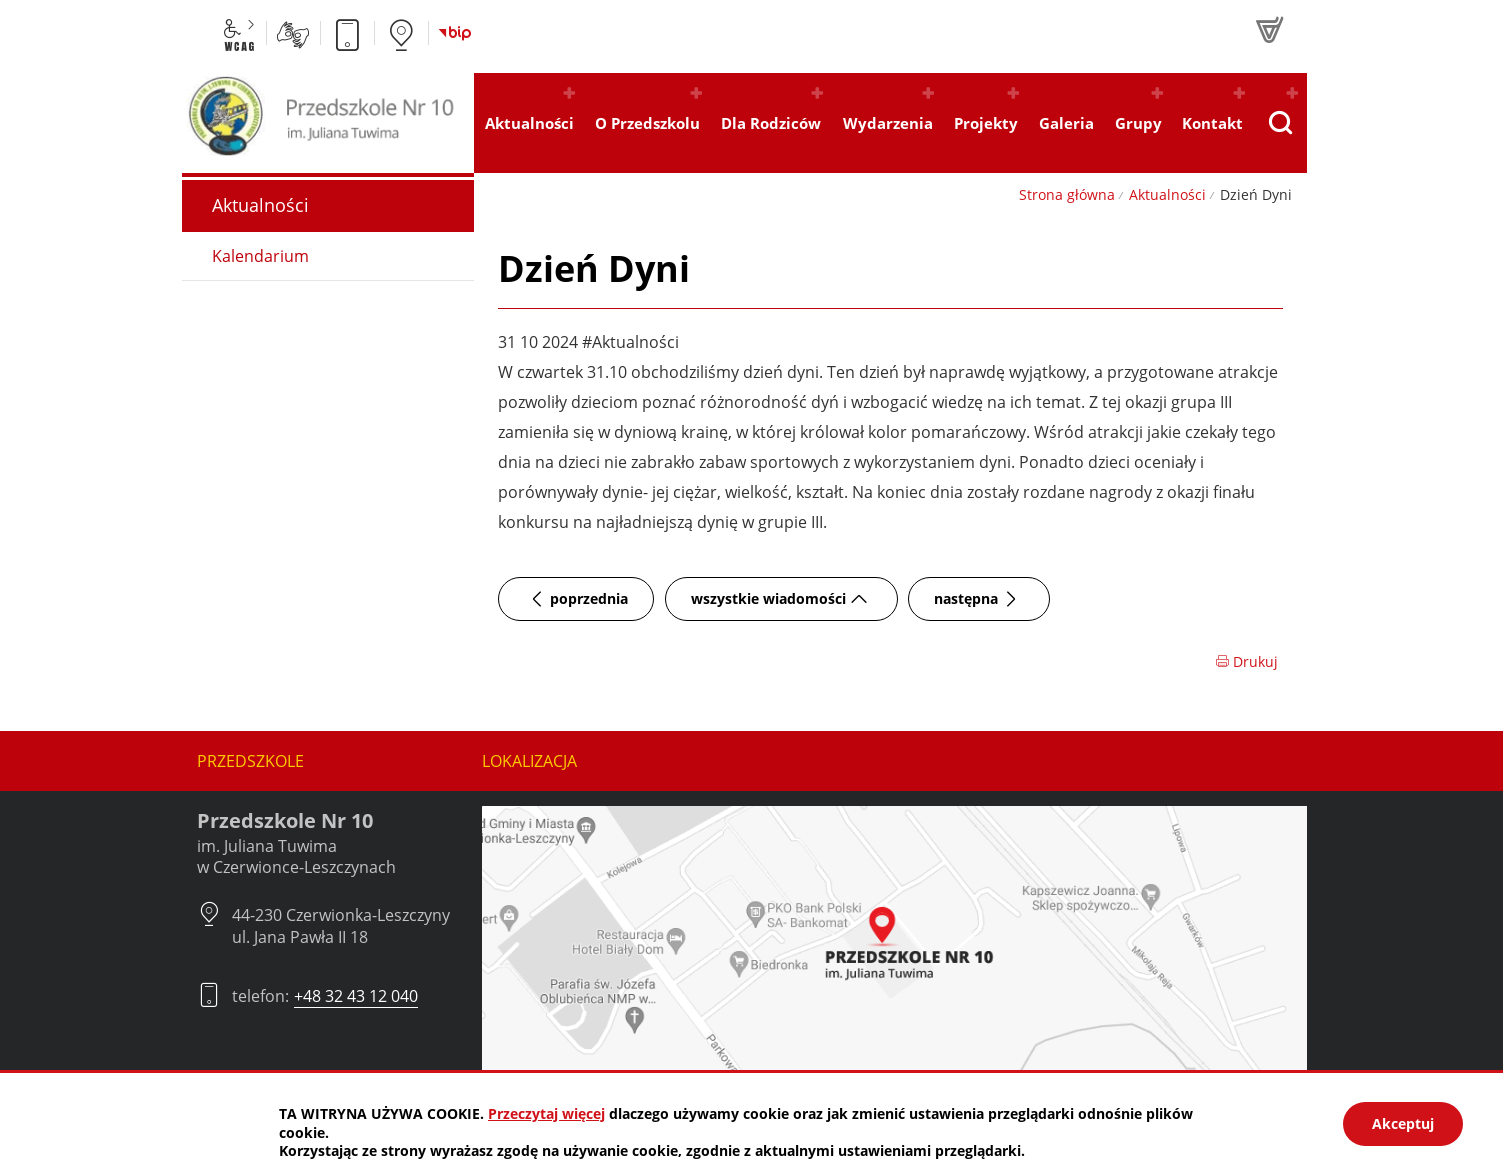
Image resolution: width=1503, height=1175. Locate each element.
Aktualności (1167, 194)
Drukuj (1246, 661)
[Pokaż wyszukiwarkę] (1280, 123)
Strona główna (1067, 194)
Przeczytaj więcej (546, 1113)
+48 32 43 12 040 (356, 996)
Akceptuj (1403, 1123)
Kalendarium (260, 256)
